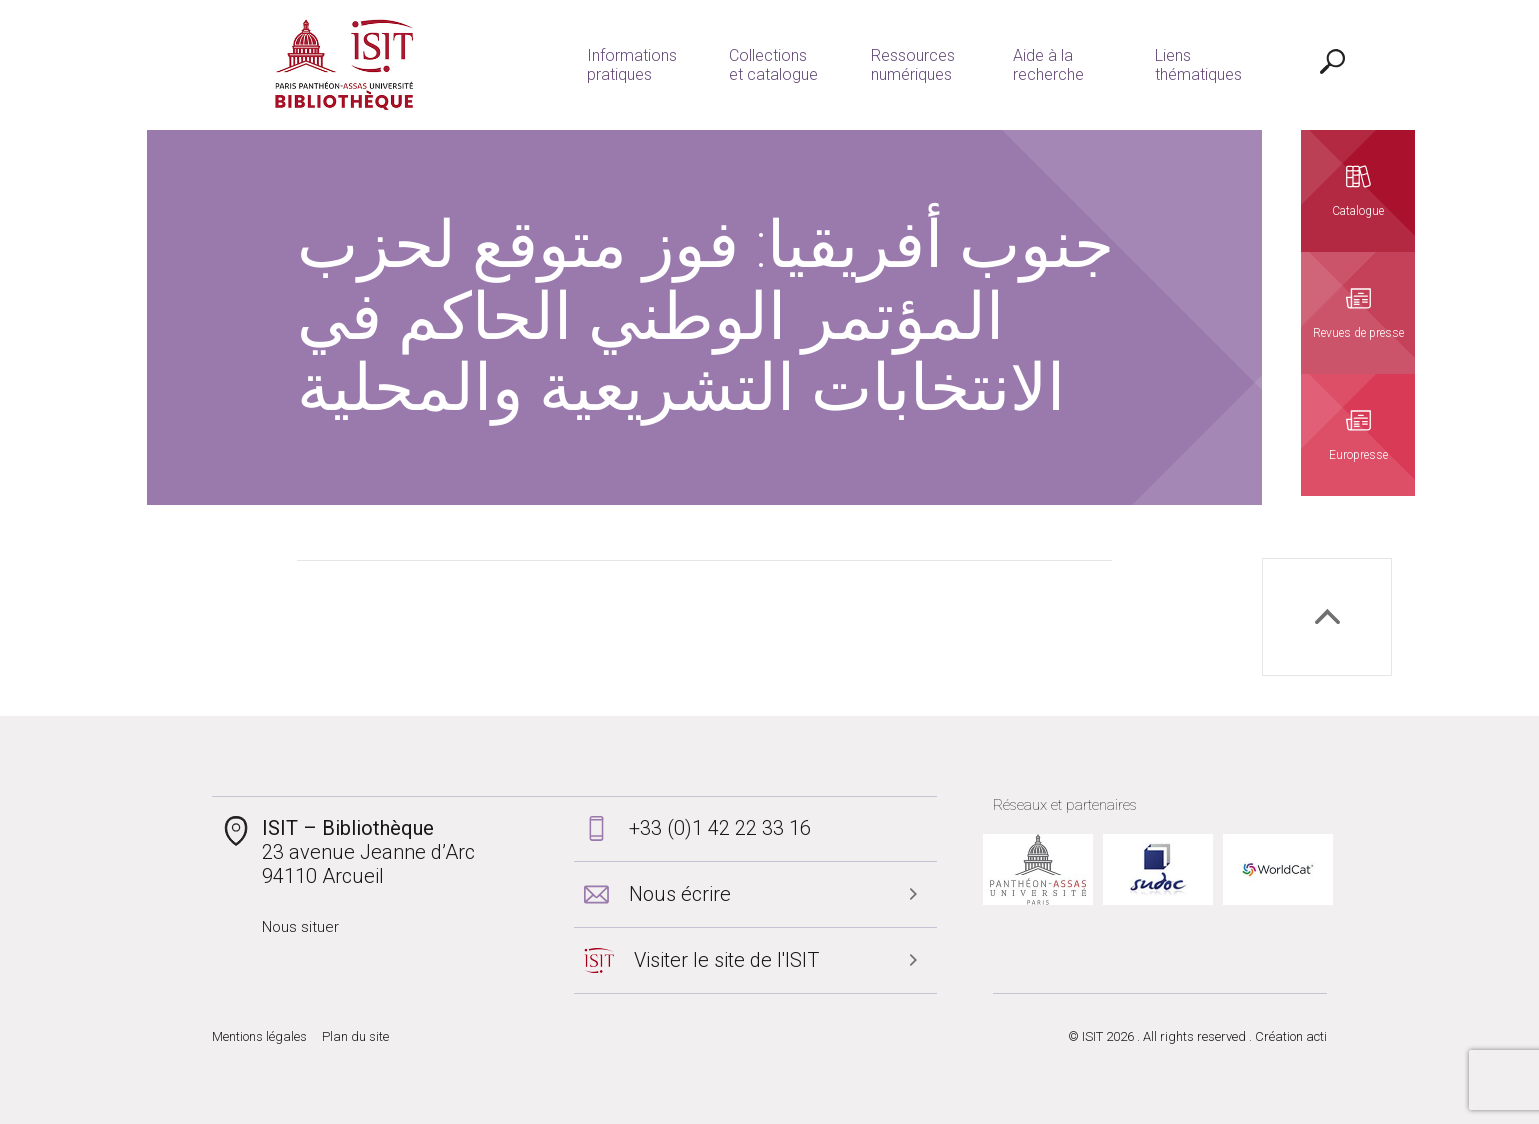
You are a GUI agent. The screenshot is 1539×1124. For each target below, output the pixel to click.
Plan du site (355, 1036)
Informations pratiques (622, 65)
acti (1316, 1036)
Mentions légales (259, 1036)
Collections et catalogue (763, 65)
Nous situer (300, 927)
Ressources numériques (903, 65)
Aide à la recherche (1038, 65)
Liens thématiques (1188, 65)
